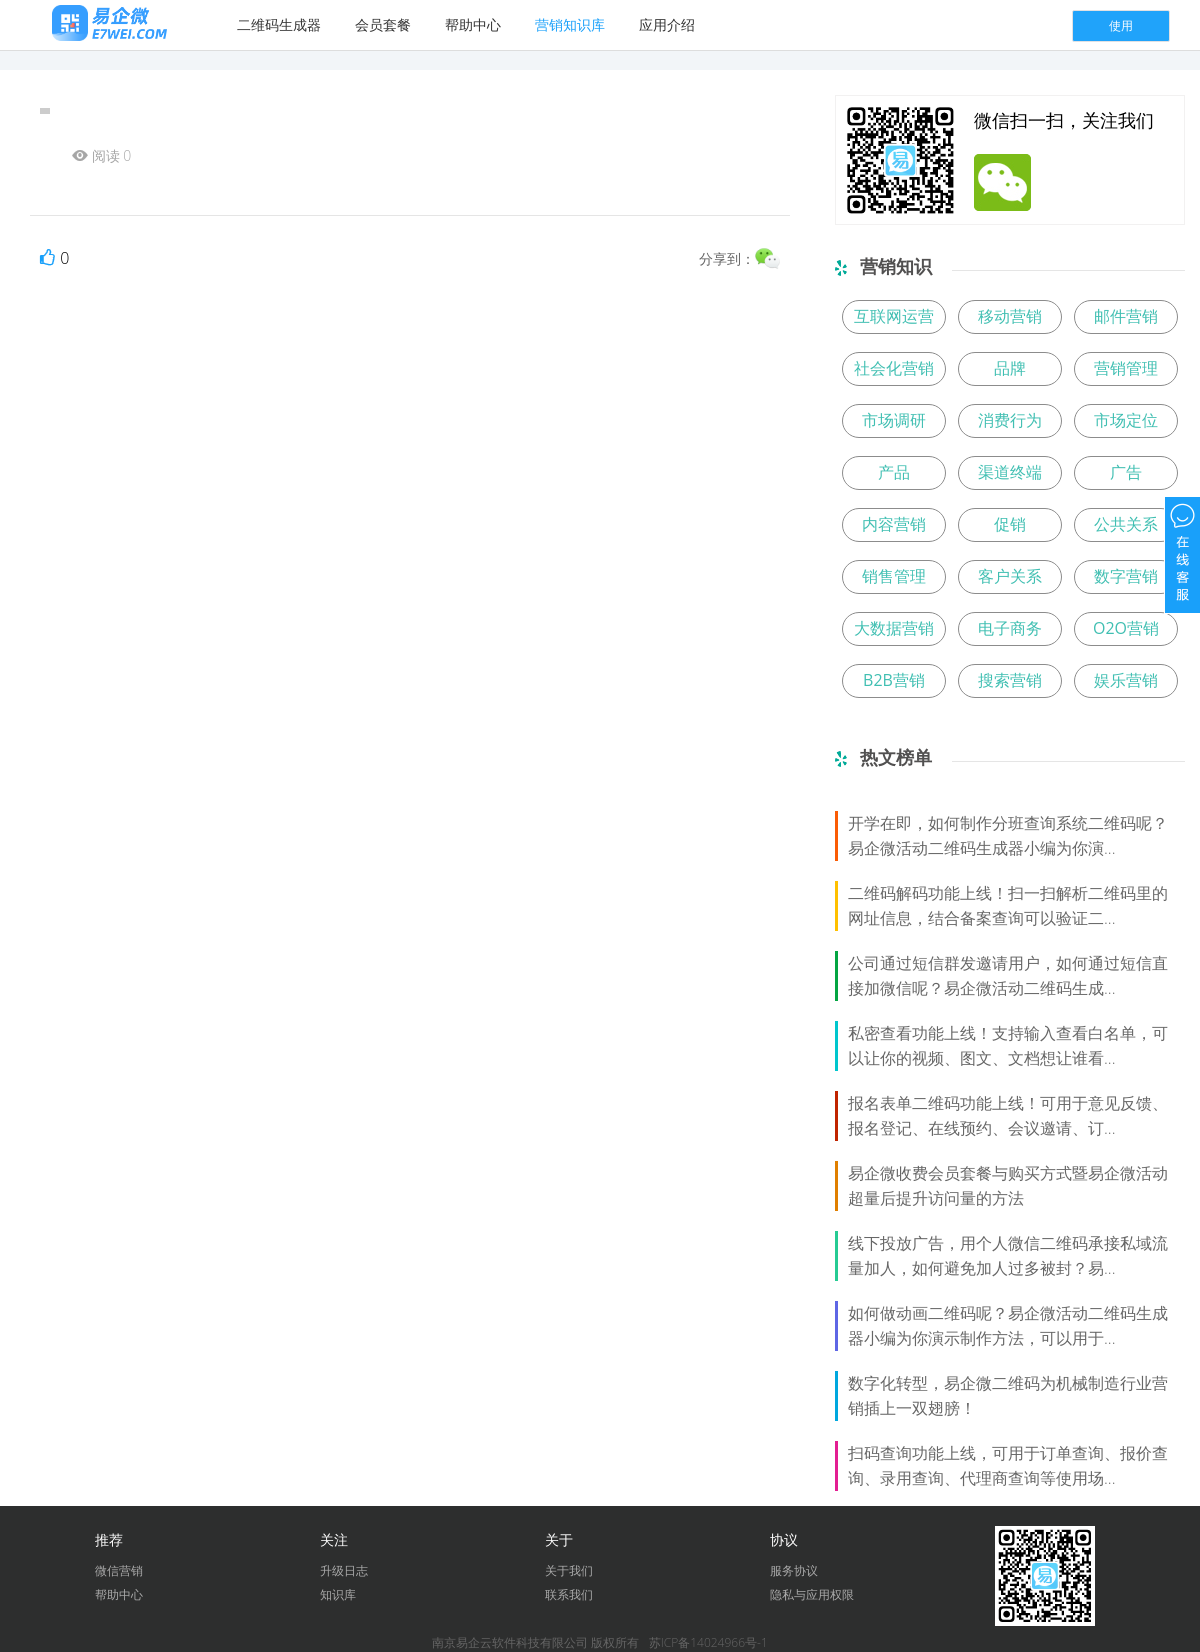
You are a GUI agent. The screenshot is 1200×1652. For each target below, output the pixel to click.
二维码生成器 (279, 24)
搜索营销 (1010, 680)
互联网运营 (894, 316)
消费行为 (1010, 420)
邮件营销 (1126, 316)
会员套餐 (383, 24)
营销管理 (1126, 368)
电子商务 (1010, 628)
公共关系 (1126, 524)
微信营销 (119, 1570)
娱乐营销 (1126, 680)
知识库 (338, 1594)
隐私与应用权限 (812, 1594)
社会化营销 (894, 368)
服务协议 (794, 1570)
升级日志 (344, 1570)
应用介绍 (667, 24)
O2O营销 (1126, 628)
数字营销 (1126, 576)
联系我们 (569, 1594)
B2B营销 (894, 680)
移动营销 (1010, 316)
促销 (1010, 524)
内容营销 (894, 524)
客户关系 (1010, 576)
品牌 (1010, 368)
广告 (1126, 472)
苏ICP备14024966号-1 (708, 1642)
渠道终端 (1010, 472)
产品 (894, 472)
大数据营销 (894, 628)
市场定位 (1126, 420)
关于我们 (569, 1570)
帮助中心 (473, 24)
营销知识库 (570, 24)
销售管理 (894, 576)
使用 (1121, 25)
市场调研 (894, 420)
